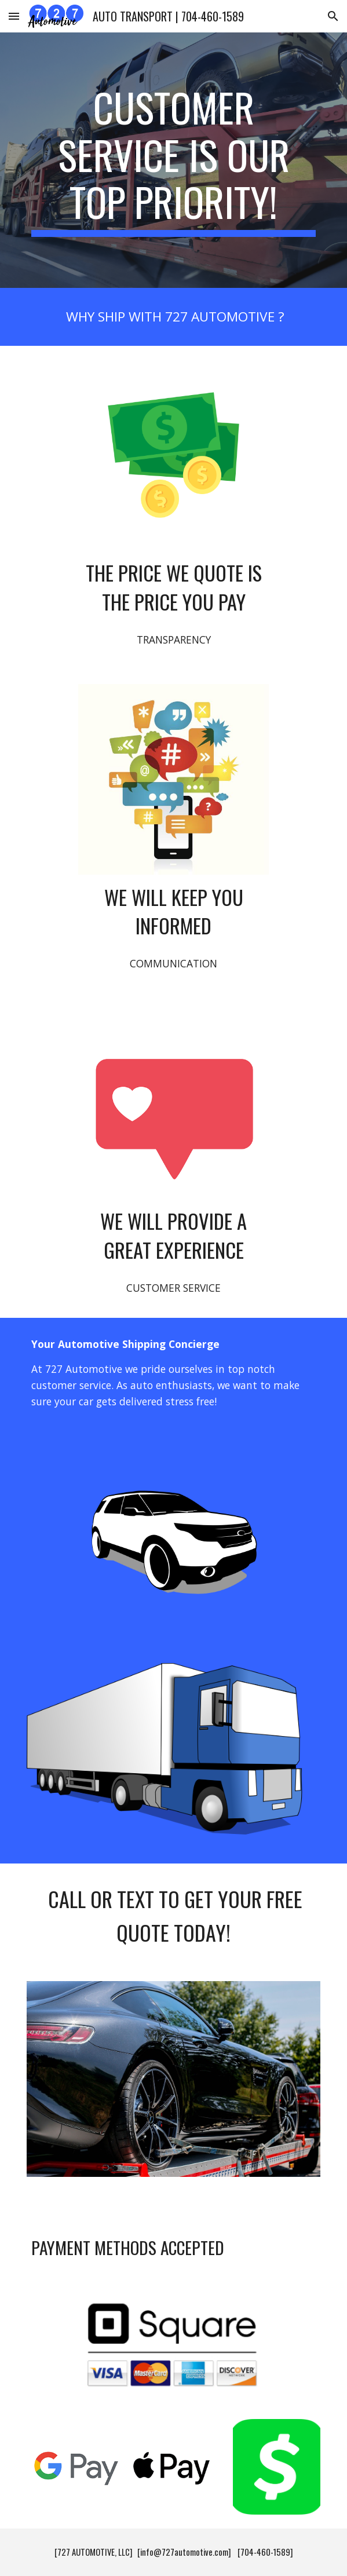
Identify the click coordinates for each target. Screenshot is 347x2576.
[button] (14, 16)
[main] (173, 160)
